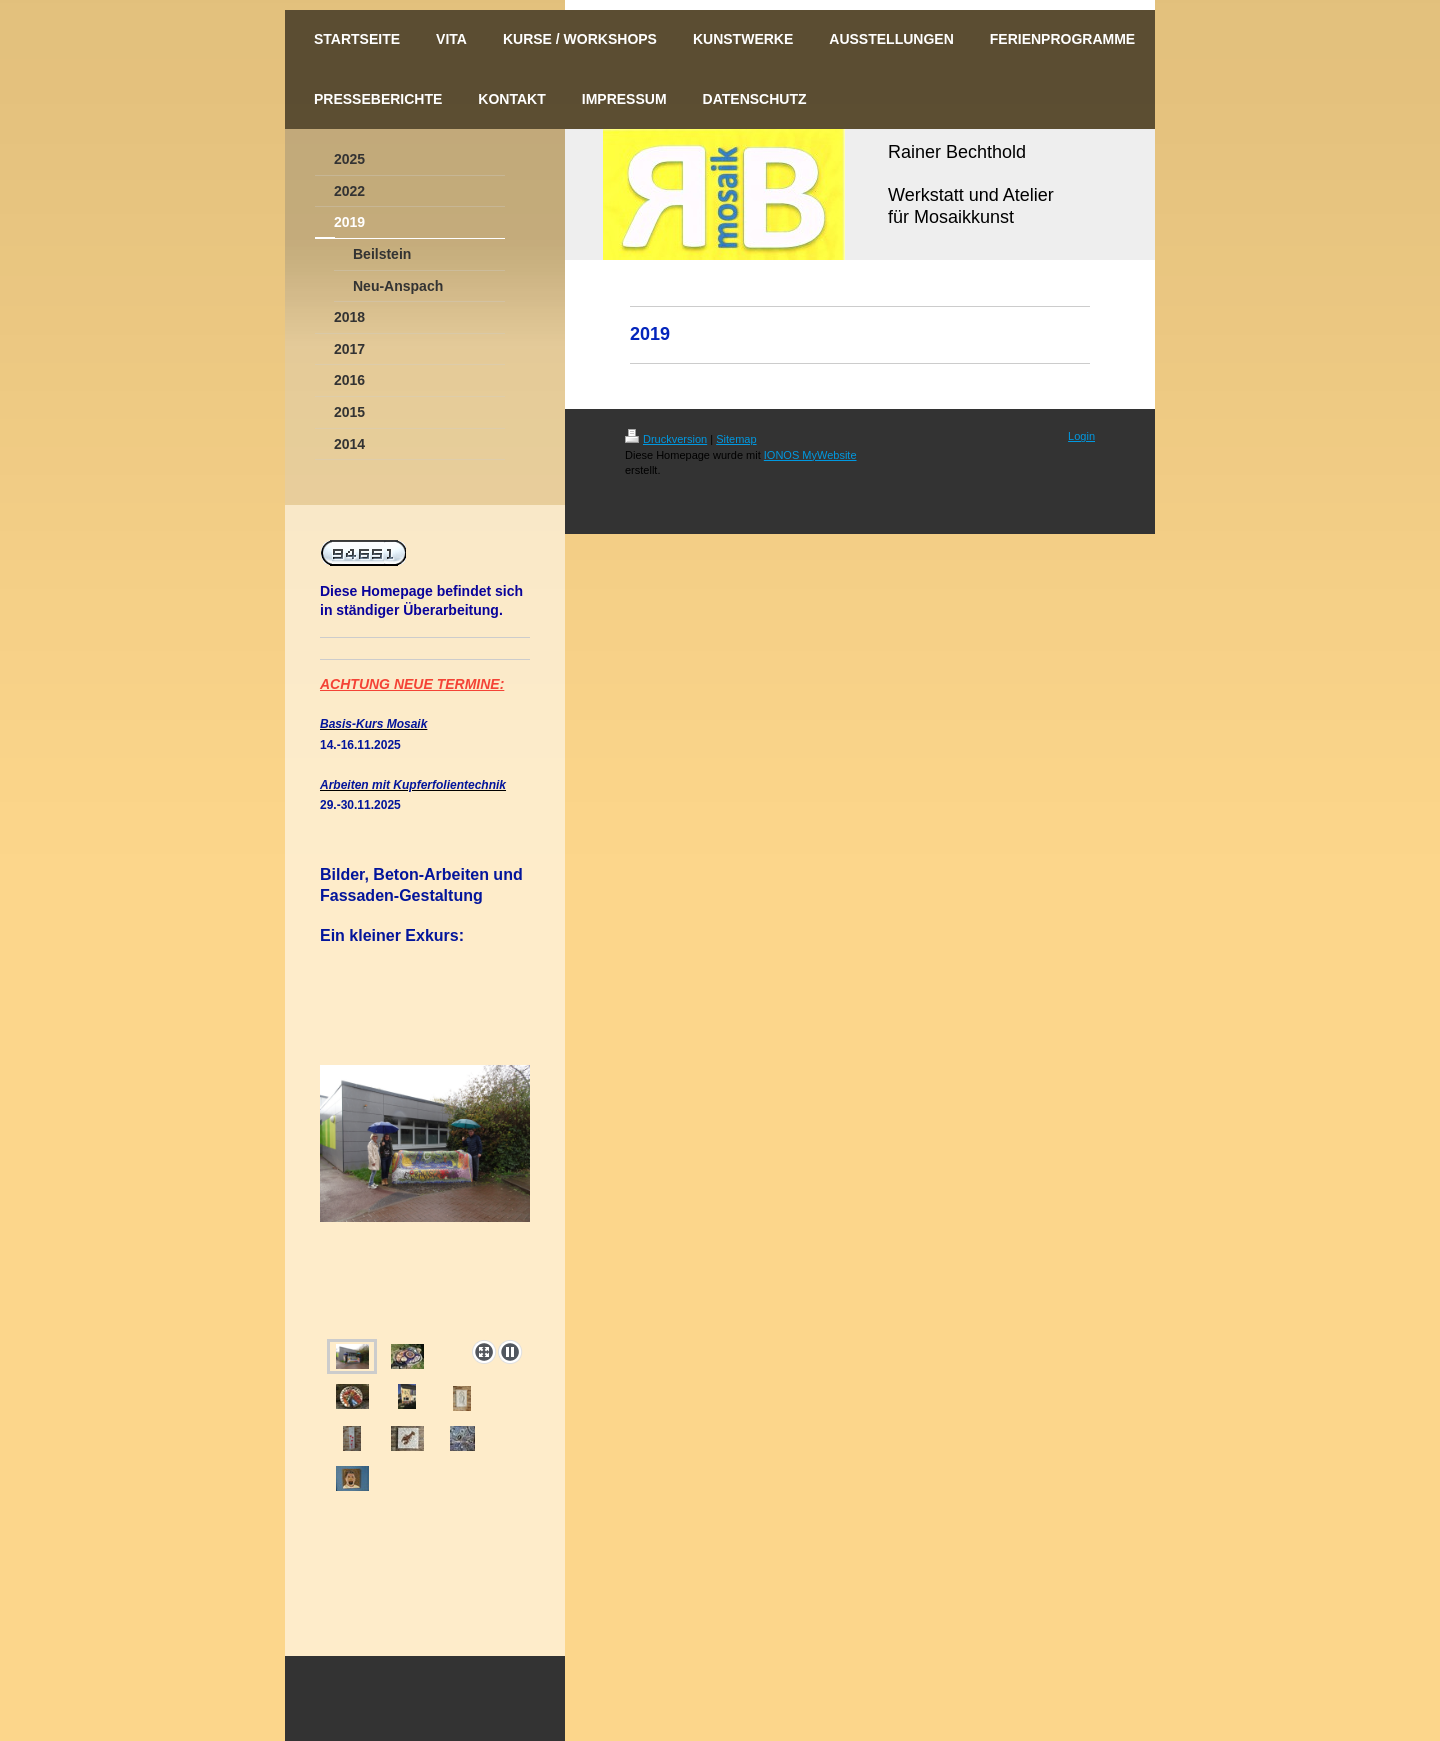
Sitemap (736, 439)
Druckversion (666, 439)
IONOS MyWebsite (810, 455)
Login (1081, 436)
